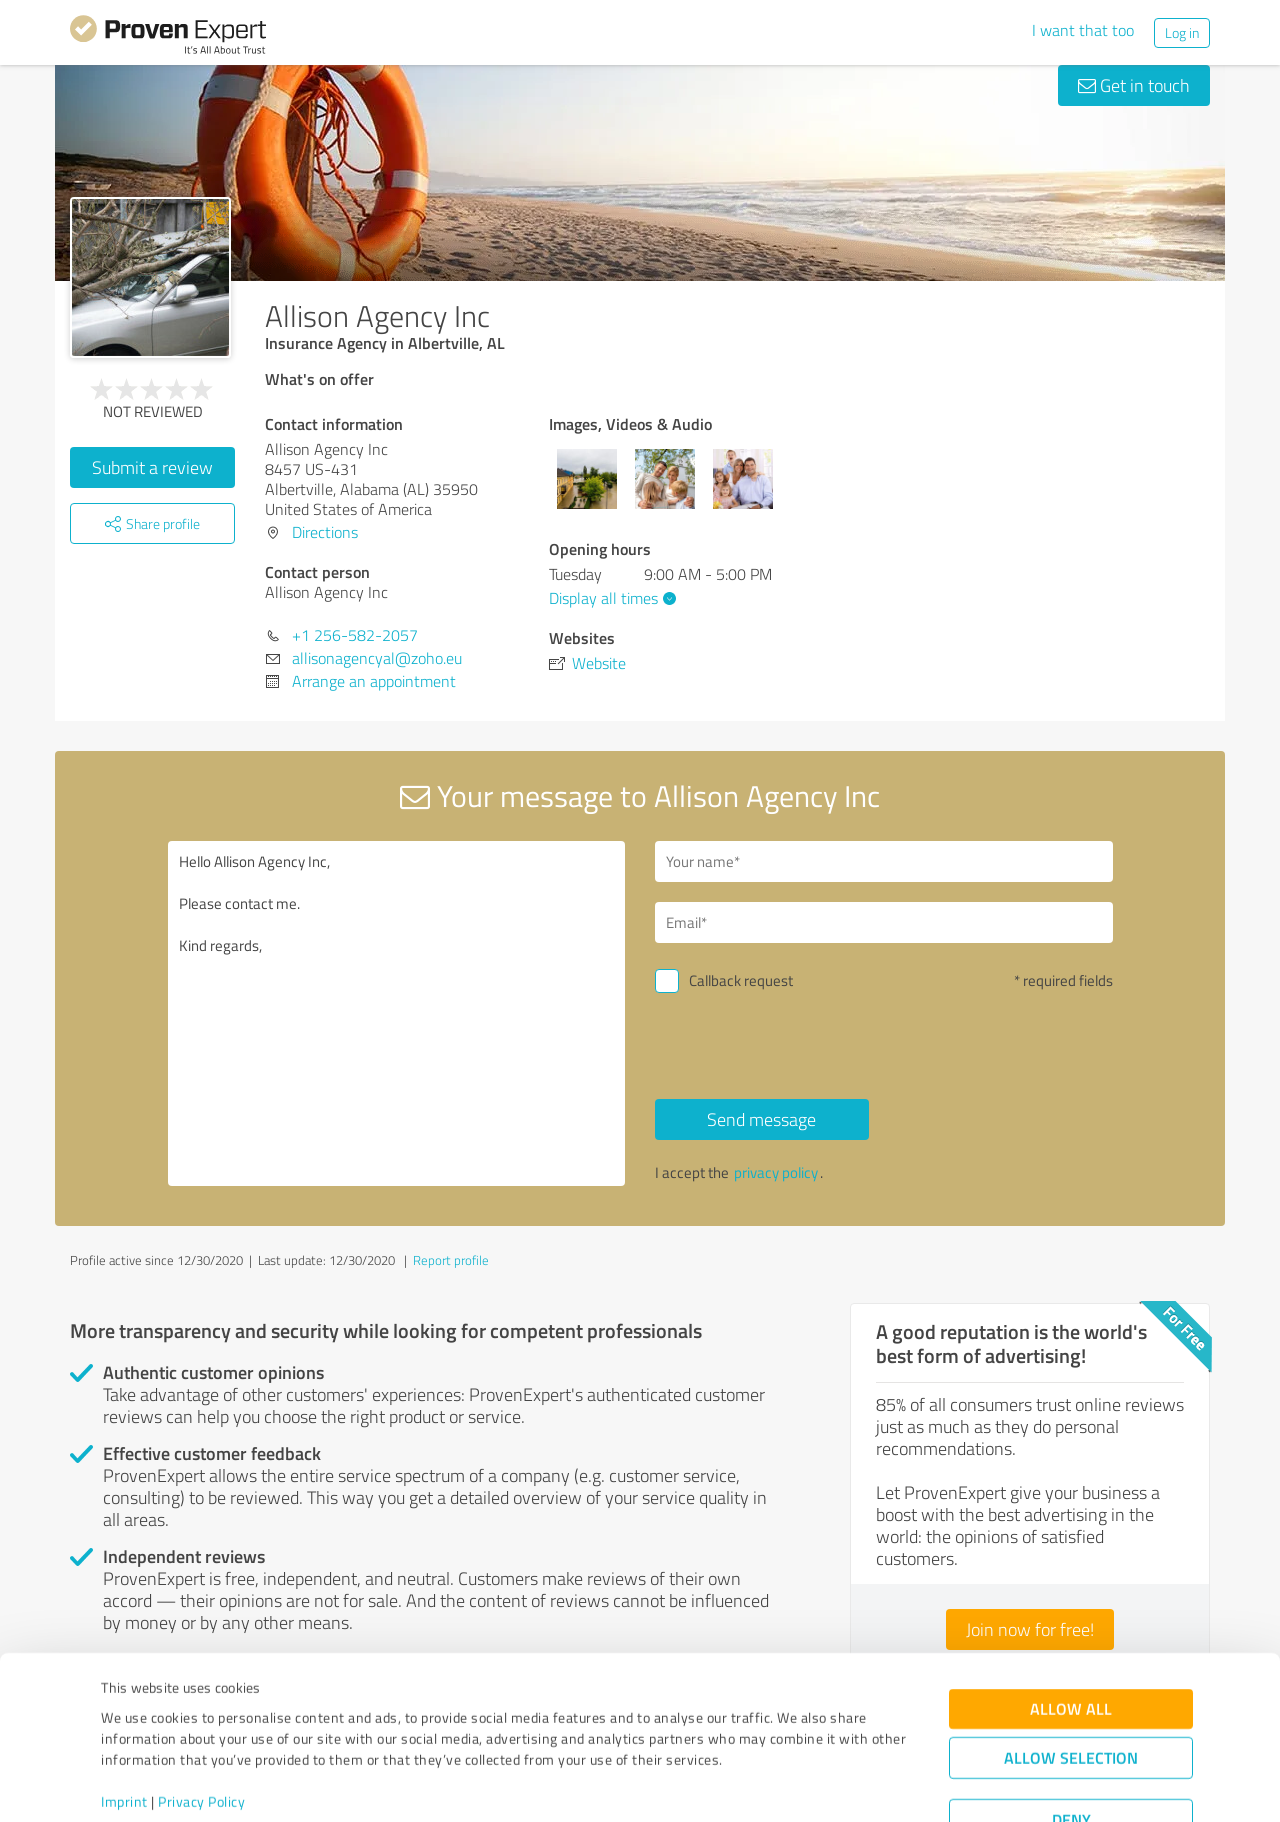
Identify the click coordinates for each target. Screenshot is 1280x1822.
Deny (1071, 1747)
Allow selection (1071, 1685)
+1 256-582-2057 (355, 635)
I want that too (1083, 30)
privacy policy (776, 1172)
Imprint (124, 1728)
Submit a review (152, 467)
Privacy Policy (201, 1728)
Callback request (741, 980)
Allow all (1071, 1636)
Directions (325, 532)
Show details (765, 1784)
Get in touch (1134, 85)
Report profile (451, 1260)
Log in (1182, 32)
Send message (761, 1119)
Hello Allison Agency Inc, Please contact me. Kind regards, (397, 1013)
